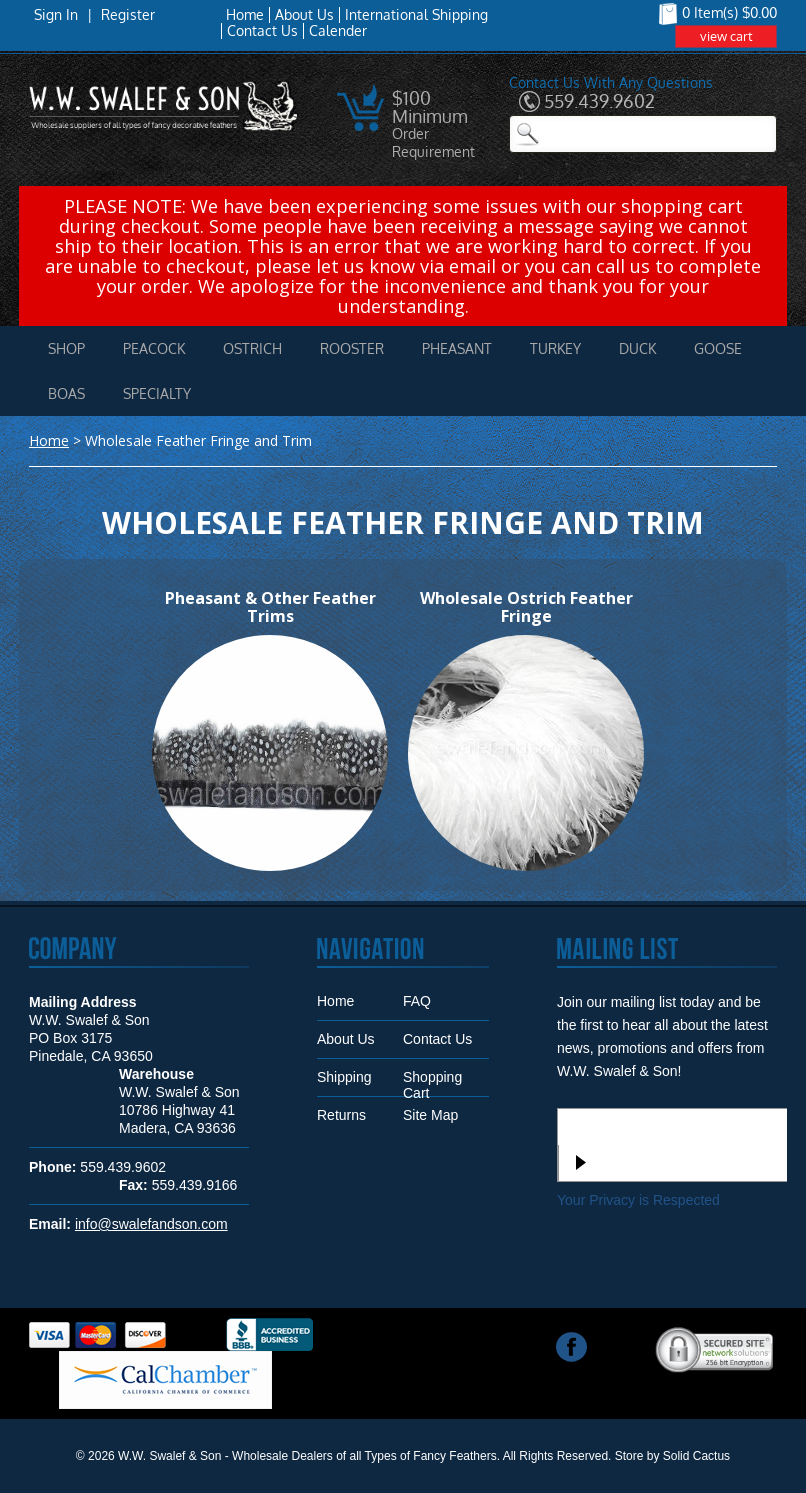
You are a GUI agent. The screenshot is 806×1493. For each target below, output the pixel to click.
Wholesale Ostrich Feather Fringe (526, 607)
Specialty (157, 393)
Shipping (344, 1077)
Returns (341, 1115)
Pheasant (457, 348)
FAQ (417, 1001)
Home (245, 15)
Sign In (56, 15)
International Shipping (416, 15)
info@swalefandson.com (151, 1224)
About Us (304, 15)
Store (629, 1456)
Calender (338, 31)
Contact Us (262, 31)
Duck (637, 348)
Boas (66, 393)
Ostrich (252, 348)
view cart (726, 36)
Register (128, 15)
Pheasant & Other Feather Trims (270, 607)
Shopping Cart (432, 1082)
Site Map (430, 1115)
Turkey (555, 348)
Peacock (154, 348)
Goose (718, 348)
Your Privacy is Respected (638, 1200)
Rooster (352, 348)
